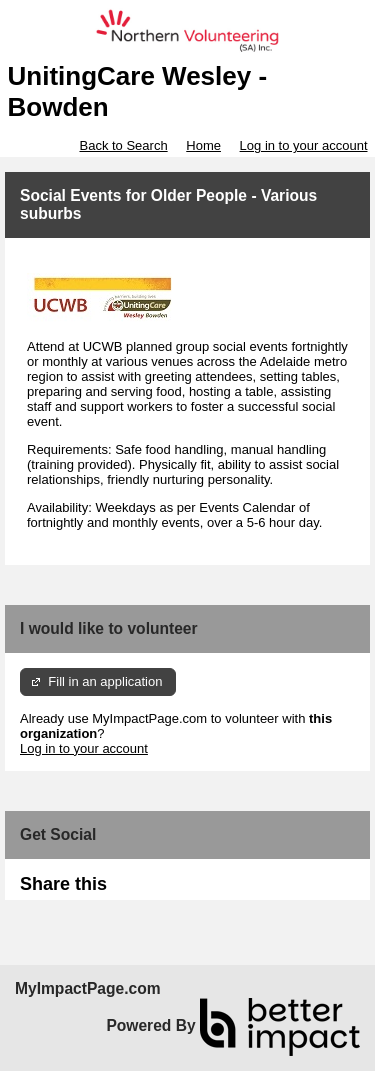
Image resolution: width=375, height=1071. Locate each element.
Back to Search (123, 145)
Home (203, 145)
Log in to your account (304, 145)
